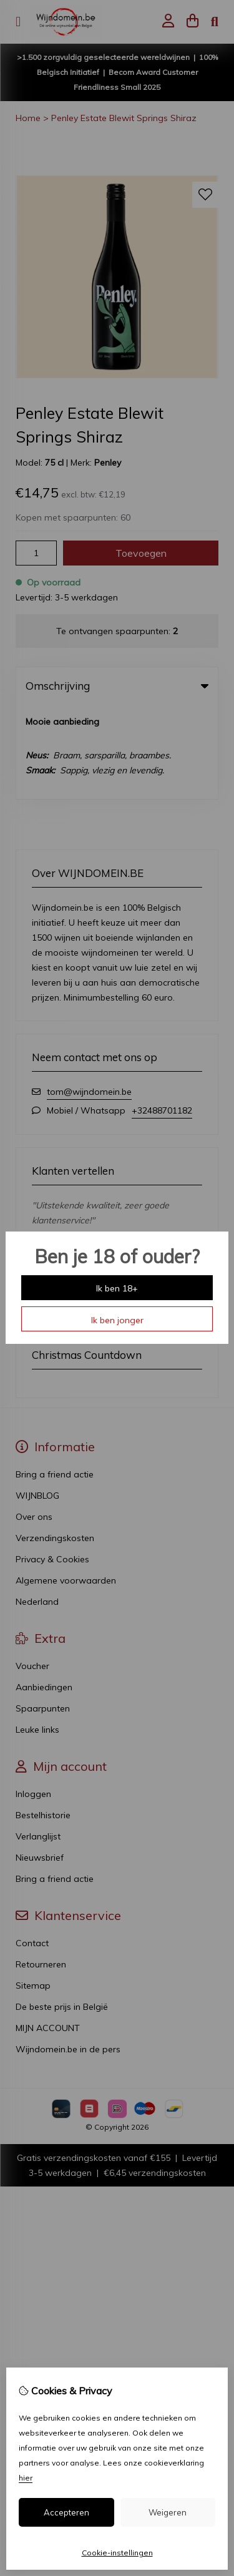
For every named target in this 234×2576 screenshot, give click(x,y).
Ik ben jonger (117, 1320)
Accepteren (66, 2512)
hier (25, 2477)
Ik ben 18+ (117, 1288)
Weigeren (168, 2512)
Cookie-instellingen (117, 2552)
